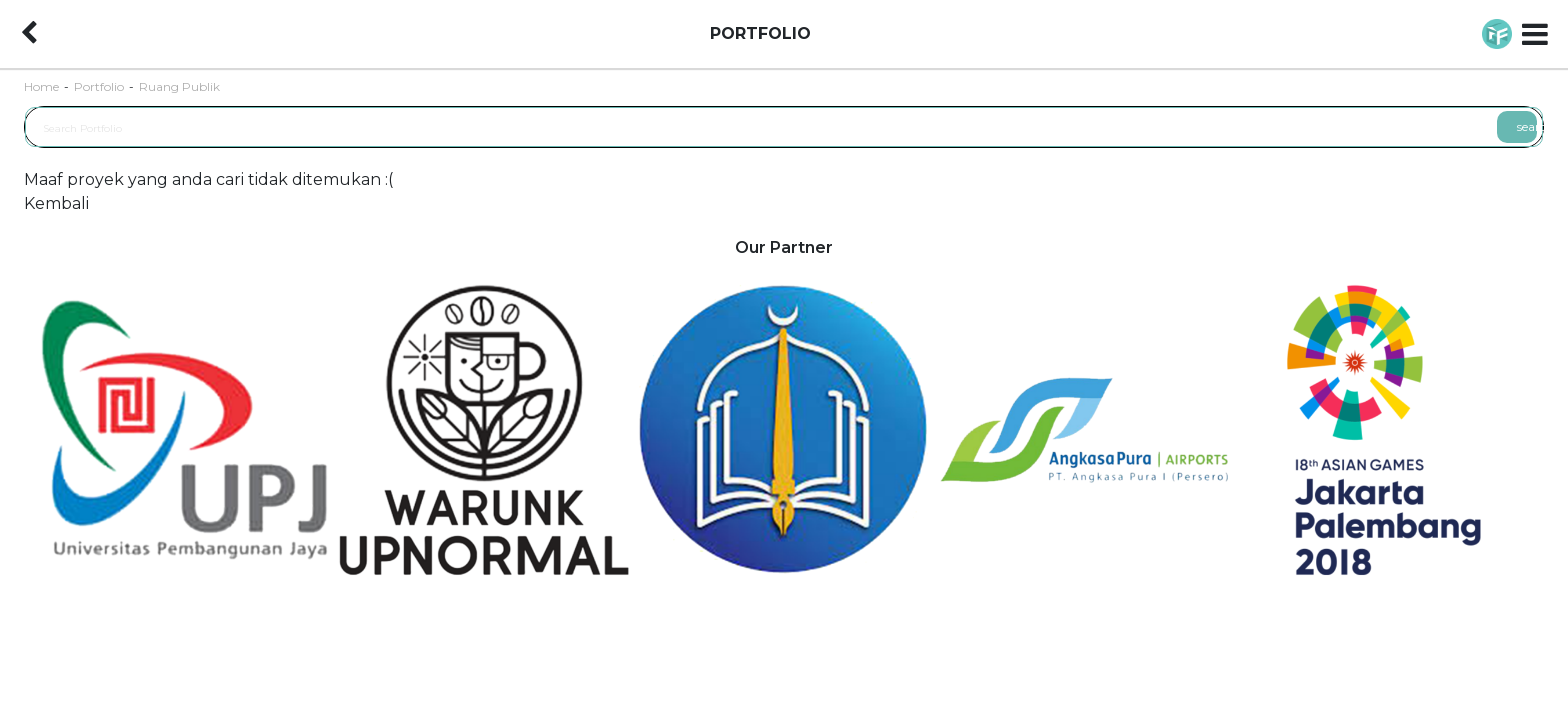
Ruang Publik (179, 86)
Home (41, 86)
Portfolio (99, 86)
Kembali (56, 203)
